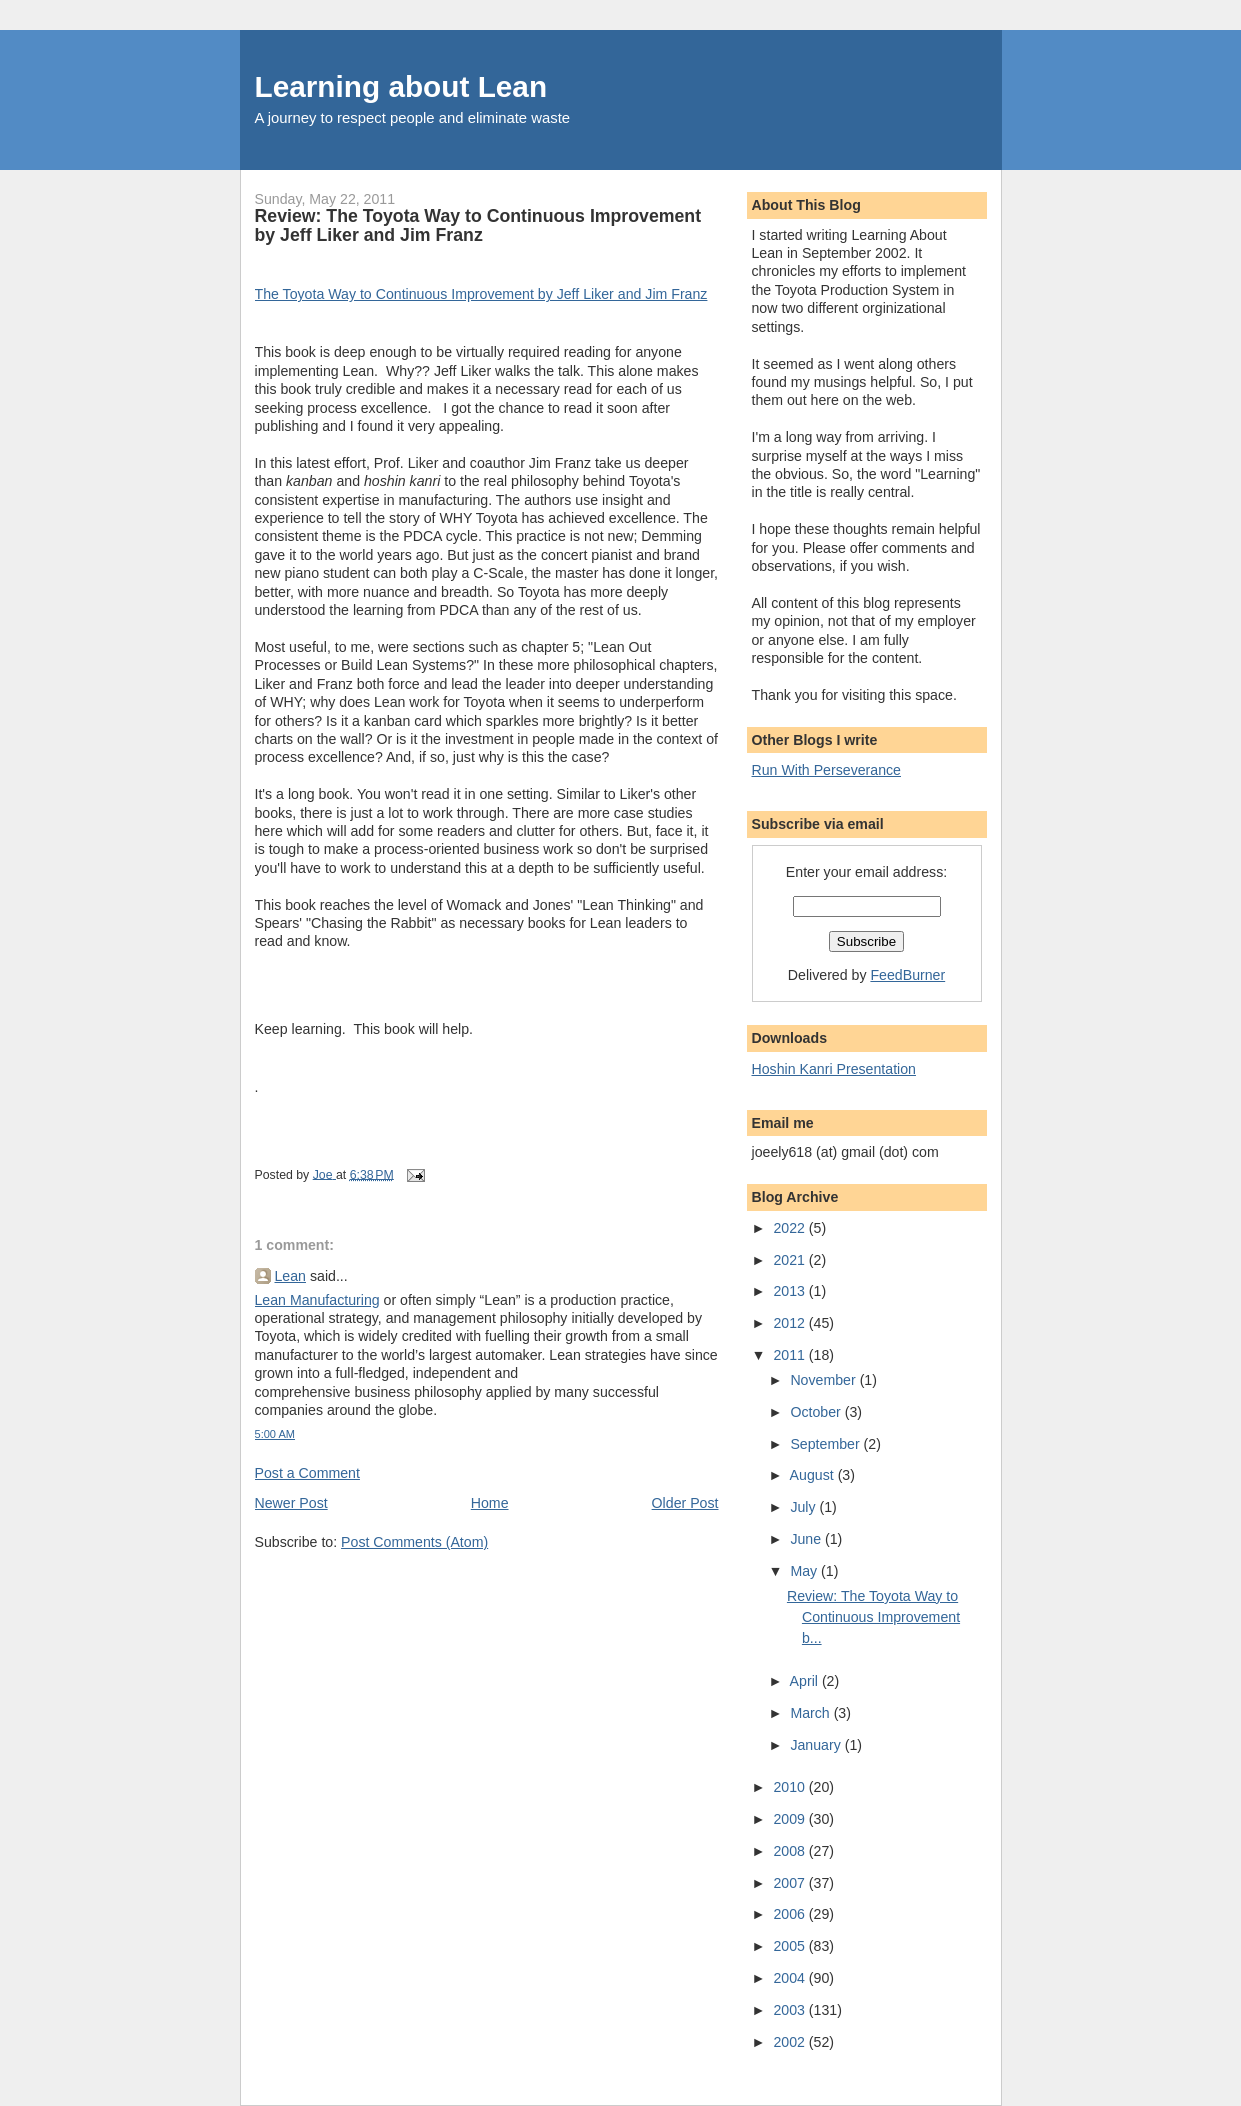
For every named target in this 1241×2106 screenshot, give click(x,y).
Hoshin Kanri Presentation (834, 1069)
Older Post (685, 1503)
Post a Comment (307, 1473)
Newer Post (291, 1503)
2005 (790, 1946)
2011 (790, 1355)
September (826, 1444)
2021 (790, 1260)
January (817, 1745)
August (814, 1475)
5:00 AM (275, 1434)
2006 (790, 1914)
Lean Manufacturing (317, 1300)
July (804, 1507)
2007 (790, 1883)
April (806, 1681)
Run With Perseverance (827, 770)
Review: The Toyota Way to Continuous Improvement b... (873, 1617)
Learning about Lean (401, 86)
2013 (790, 1291)
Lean (291, 1276)
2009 (790, 1819)
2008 (790, 1851)
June (807, 1539)
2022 (790, 1228)
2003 (790, 2010)
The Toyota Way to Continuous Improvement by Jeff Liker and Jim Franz (481, 294)
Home (490, 1503)
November (824, 1380)
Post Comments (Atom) (414, 1542)
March (811, 1713)
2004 (790, 1978)
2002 (790, 2042)
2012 (790, 1323)
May (805, 1571)
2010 (790, 1787)
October (817, 1412)
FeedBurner (907, 975)
